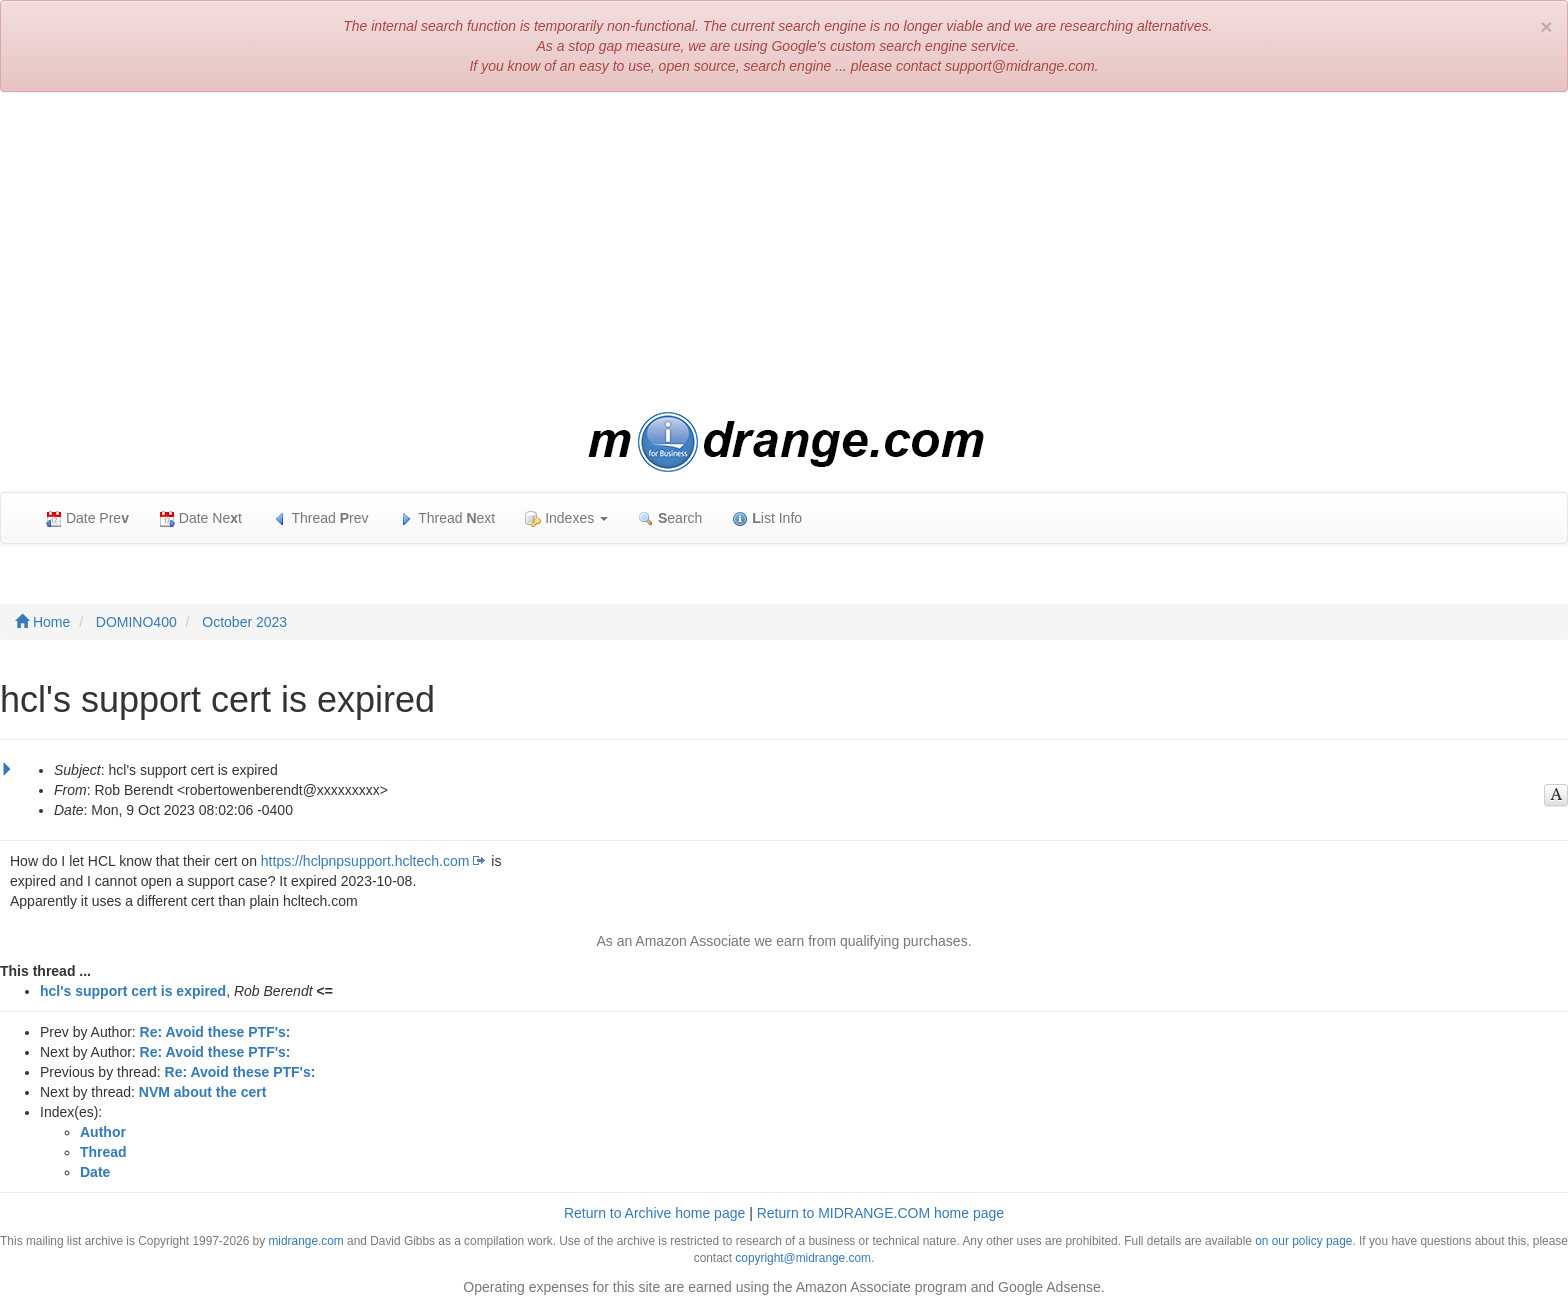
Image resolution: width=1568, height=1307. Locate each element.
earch (670, 518)
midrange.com (305, 1241)
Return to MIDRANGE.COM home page (880, 1213)
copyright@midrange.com (803, 1258)
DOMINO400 (136, 622)
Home (42, 622)
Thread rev (320, 518)
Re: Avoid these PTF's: (215, 1032)
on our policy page (1303, 1241)
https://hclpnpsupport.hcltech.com (365, 861)
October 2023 (244, 622)
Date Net (200, 518)
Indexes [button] (566, 518)
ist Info (767, 518)
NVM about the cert (203, 1092)
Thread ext (447, 518)
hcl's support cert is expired (133, 991)
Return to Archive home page (654, 1213)
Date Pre (87, 518)
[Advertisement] (784, 252)
